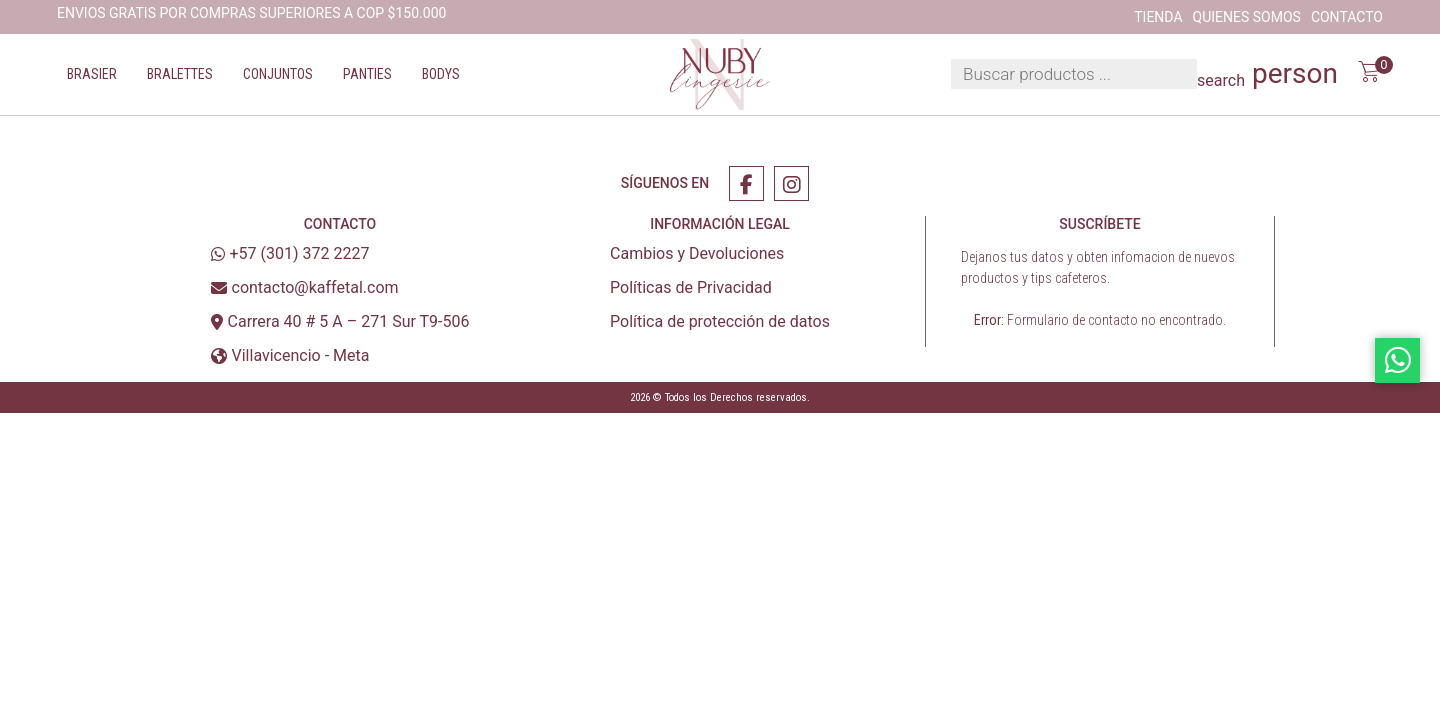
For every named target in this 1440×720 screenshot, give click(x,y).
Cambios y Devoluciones (697, 253)
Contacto (1347, 17)
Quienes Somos (1247, 17)
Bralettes (180, 74)
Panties (367, 74)
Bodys (441, 74)
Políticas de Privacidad (691, 287)
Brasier (92, 74)
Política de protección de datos (720, 321)
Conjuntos (278, 74)
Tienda (1158, 17)
